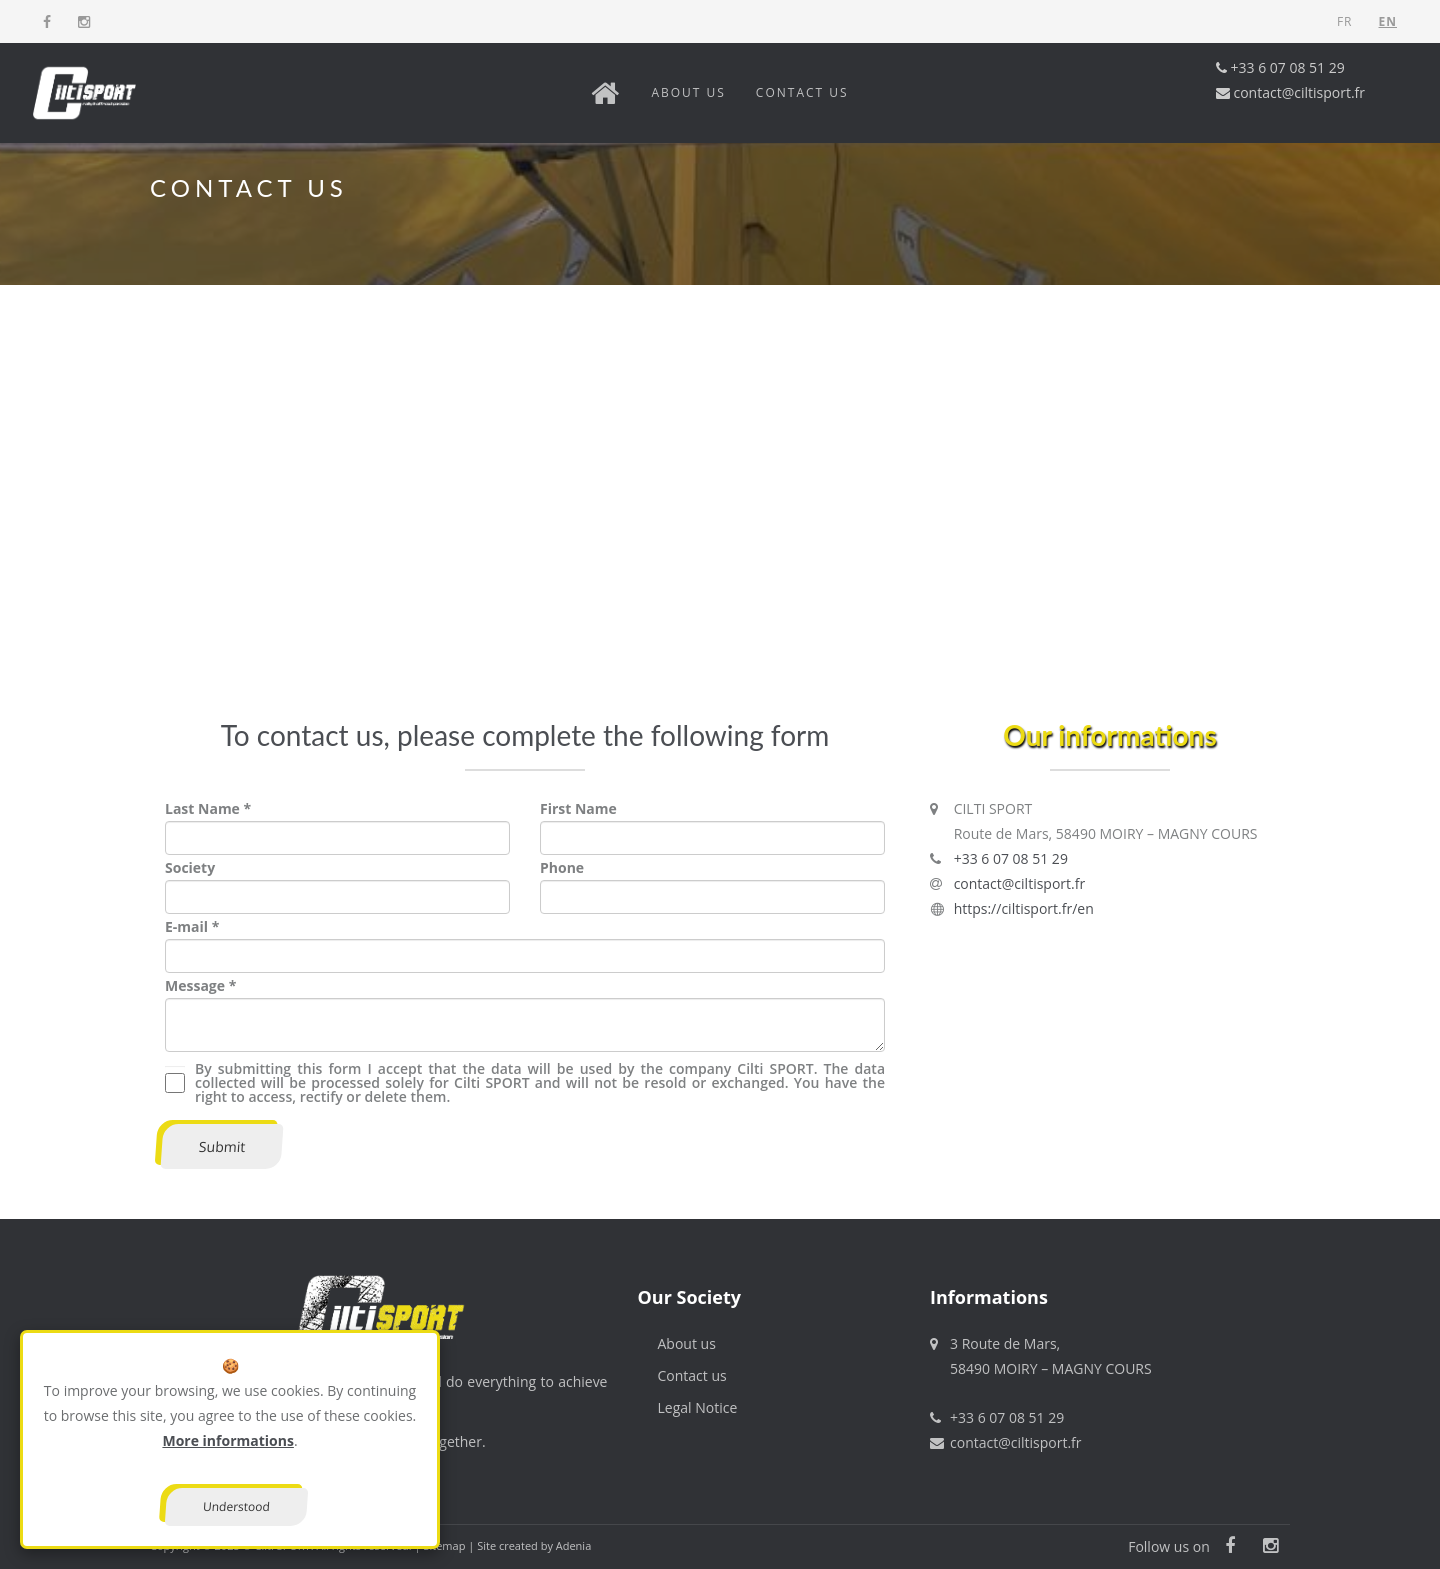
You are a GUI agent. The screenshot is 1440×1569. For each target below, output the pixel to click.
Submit (222, 1146)
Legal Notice (698, 1407)
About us (688, 92)
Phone (562, 867)
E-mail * (192, 926)
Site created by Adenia (534, 1545)
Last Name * (208, 808)
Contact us (802, 92)
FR (1345, 21)
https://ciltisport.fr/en (1024, 908)
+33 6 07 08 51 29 (1280, 67)
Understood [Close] (237, 1506)
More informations (227, 1440)
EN (1388, 21)
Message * (200, 985)
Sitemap (444, 1545)
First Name (578, 808)
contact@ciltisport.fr (1290, 92)
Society (190, 867)
